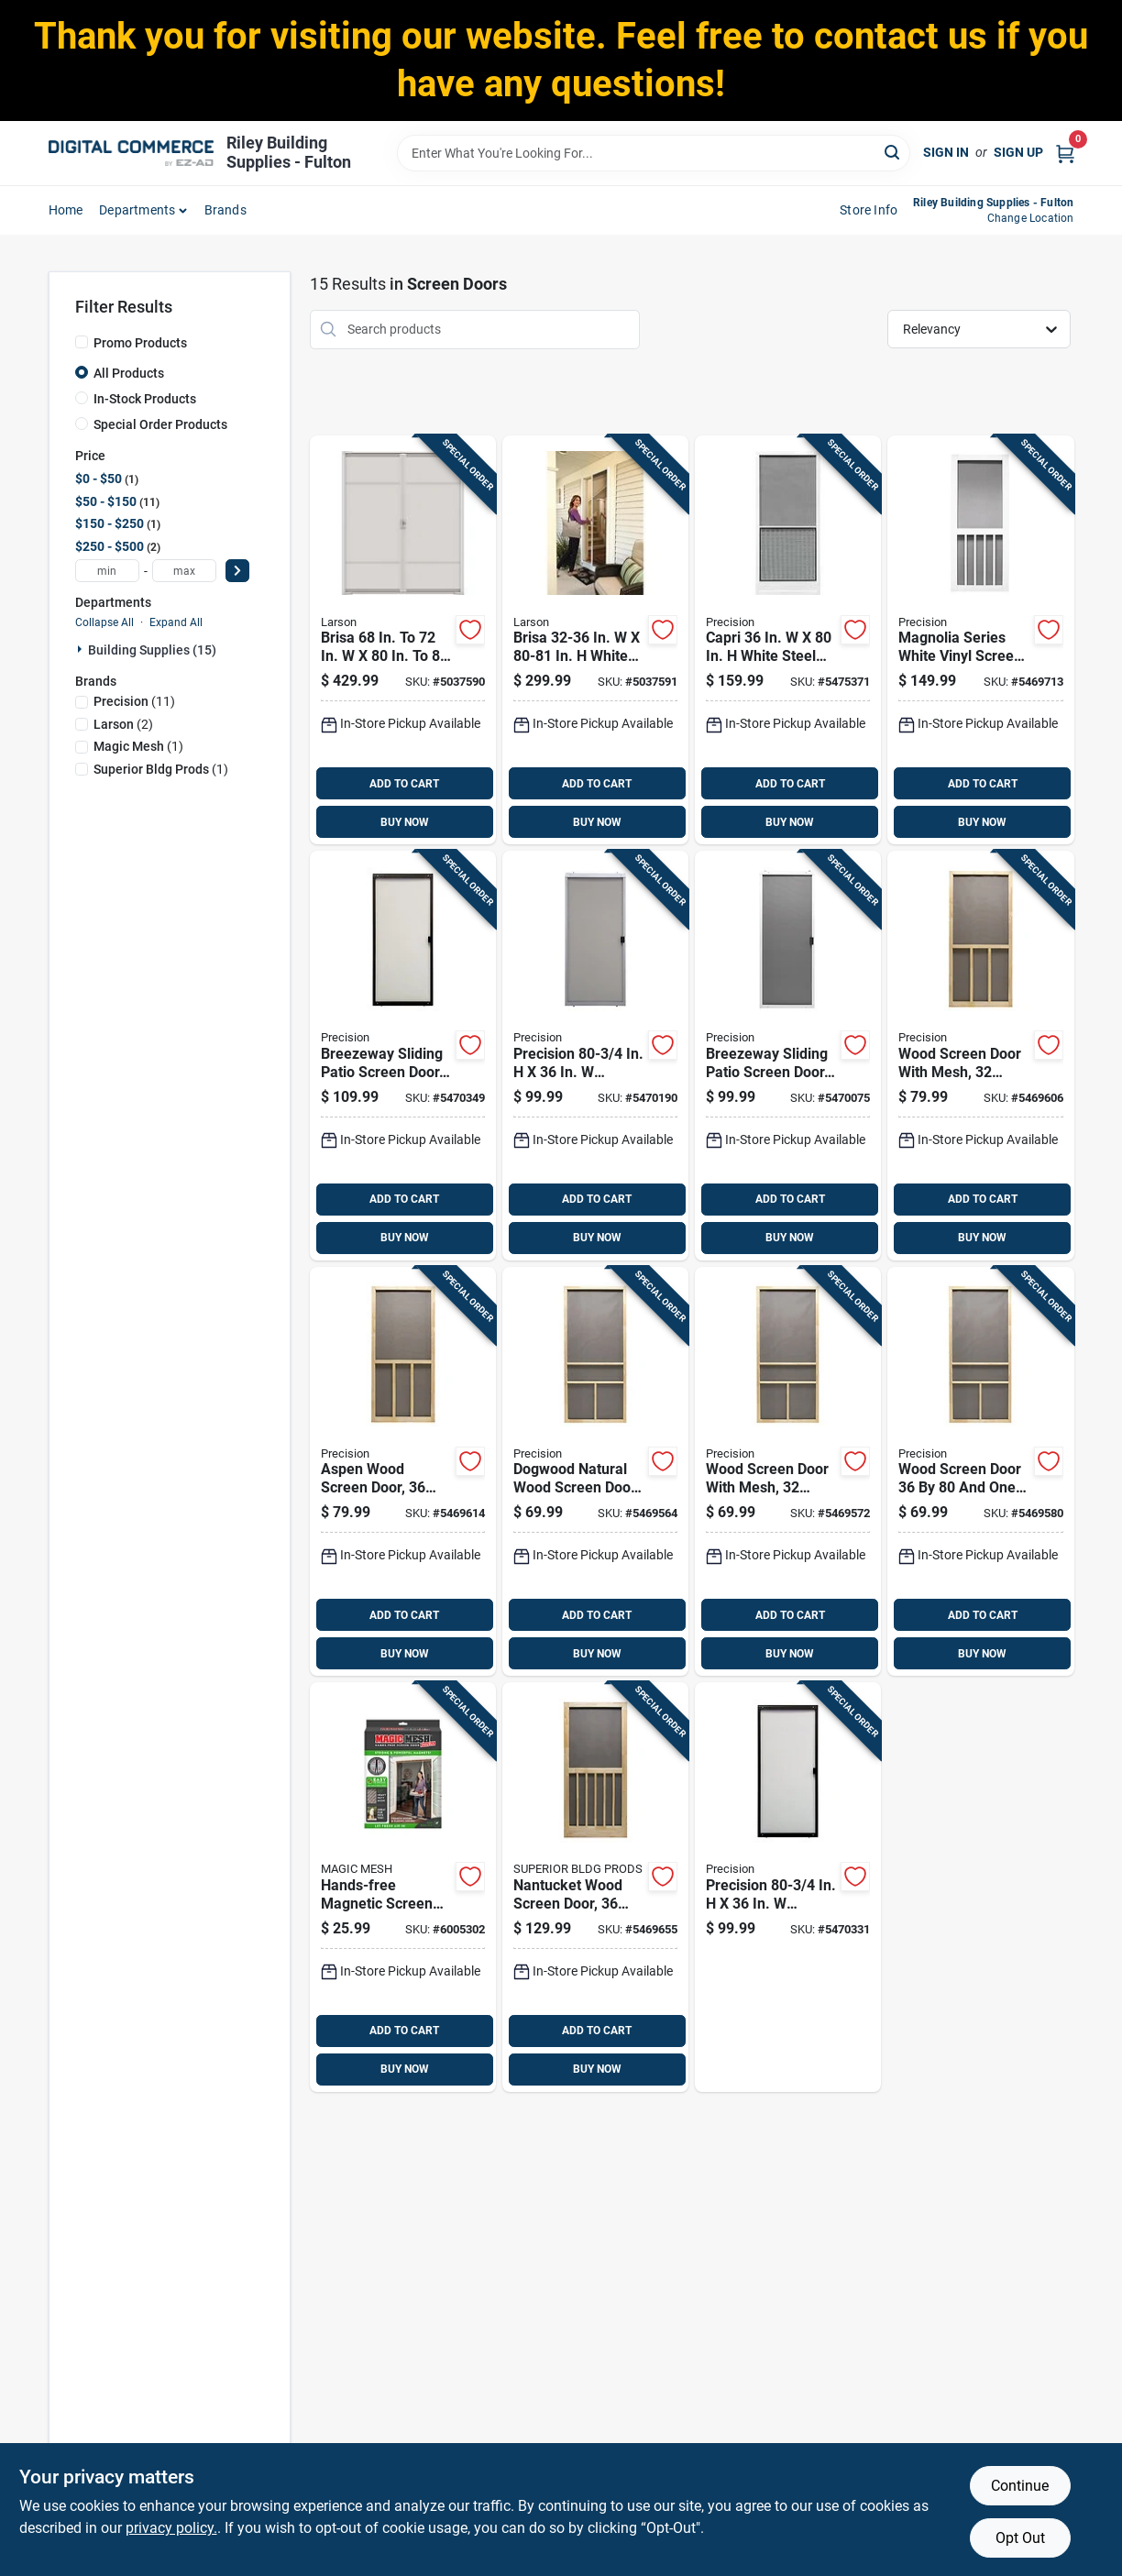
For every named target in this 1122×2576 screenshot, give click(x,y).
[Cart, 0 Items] (1065, 152)
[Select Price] (237, 570)
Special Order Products (160, 424)
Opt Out (1020, 2538)
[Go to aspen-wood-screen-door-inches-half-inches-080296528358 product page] (403, 1472)
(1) (138, 746)
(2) (123, 724)
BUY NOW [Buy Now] (404, 822)
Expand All (176, 622)
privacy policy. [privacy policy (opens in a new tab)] (171, 2528)
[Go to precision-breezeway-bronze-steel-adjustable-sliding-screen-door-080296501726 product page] (788, 1887)
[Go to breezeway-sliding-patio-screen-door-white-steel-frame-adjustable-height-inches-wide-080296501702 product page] (788, 1055)
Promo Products (140, 342)
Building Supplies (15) (152, 650)
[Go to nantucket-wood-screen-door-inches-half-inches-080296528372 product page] (595, 1887)
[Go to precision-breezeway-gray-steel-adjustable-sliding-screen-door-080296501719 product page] (595, 1055)
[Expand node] (81, 649)
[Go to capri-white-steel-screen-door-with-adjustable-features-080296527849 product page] (788, 640)
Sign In (946, 152)
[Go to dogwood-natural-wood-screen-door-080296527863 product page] (595, 1472)
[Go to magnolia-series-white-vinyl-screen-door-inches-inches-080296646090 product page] (980, 640)
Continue (1020, 2485)
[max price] (184, 570)
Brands (225, 210)
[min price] (107, 570)
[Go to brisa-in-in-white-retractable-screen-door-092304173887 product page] (595, 640)
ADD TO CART (404, 783)
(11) (134, 701)
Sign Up (1018, 152)
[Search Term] (653, 153)
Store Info (868, 210)
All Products (129, 373)
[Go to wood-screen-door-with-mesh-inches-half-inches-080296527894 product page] (788, 1472)
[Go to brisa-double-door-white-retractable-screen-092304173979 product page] (403, 640)
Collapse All (104, 622)
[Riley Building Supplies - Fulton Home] (131, 153)
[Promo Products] (81, 342)
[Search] (893, 152)
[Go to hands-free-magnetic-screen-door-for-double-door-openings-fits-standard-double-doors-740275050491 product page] (403, 1887)
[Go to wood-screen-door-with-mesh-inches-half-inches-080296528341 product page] (980, 1055)
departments (137, 210)
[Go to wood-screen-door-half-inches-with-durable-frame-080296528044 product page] (980, 1472)
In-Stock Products (145, 398)
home (66, 210)
